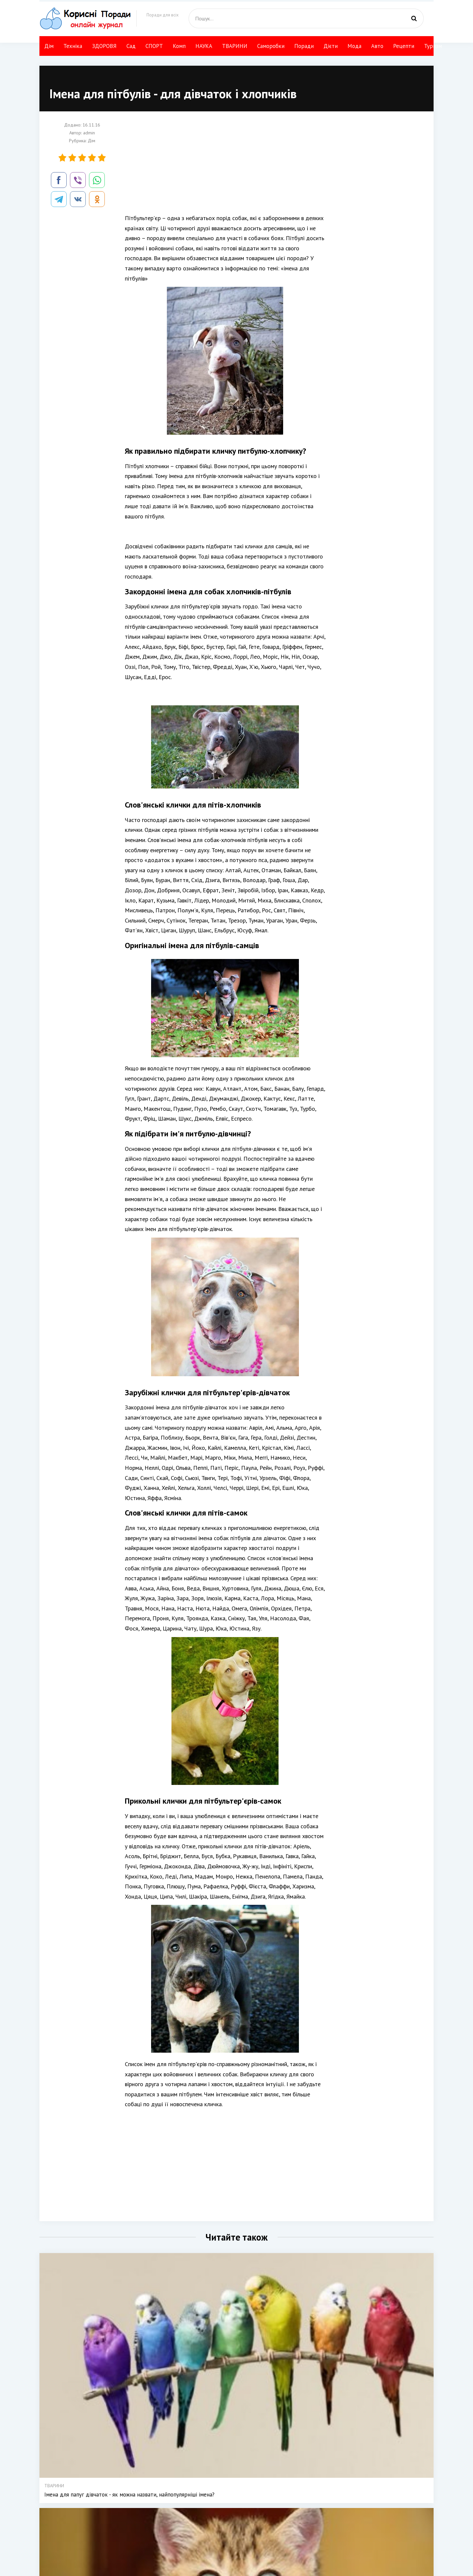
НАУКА (203, 46)
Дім (49, 46)
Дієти (331, 46)
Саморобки (270, 46)
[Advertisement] (225, 167)
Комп (179, 46)
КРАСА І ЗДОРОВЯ (240, 2529)
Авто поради (322, 2510)
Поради (304, 46)
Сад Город (232, 2538)
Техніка (72, 46)
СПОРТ (154, 46)
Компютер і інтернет (330, 2538)
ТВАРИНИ (234, 46)
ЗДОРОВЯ (104, 46)
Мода (354, 46)
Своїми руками (285, 2519)
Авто (377, 46)
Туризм (433, 46)
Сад (131, 46)
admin (89, 133)
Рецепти (403, 46)
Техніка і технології (240, 2519)
